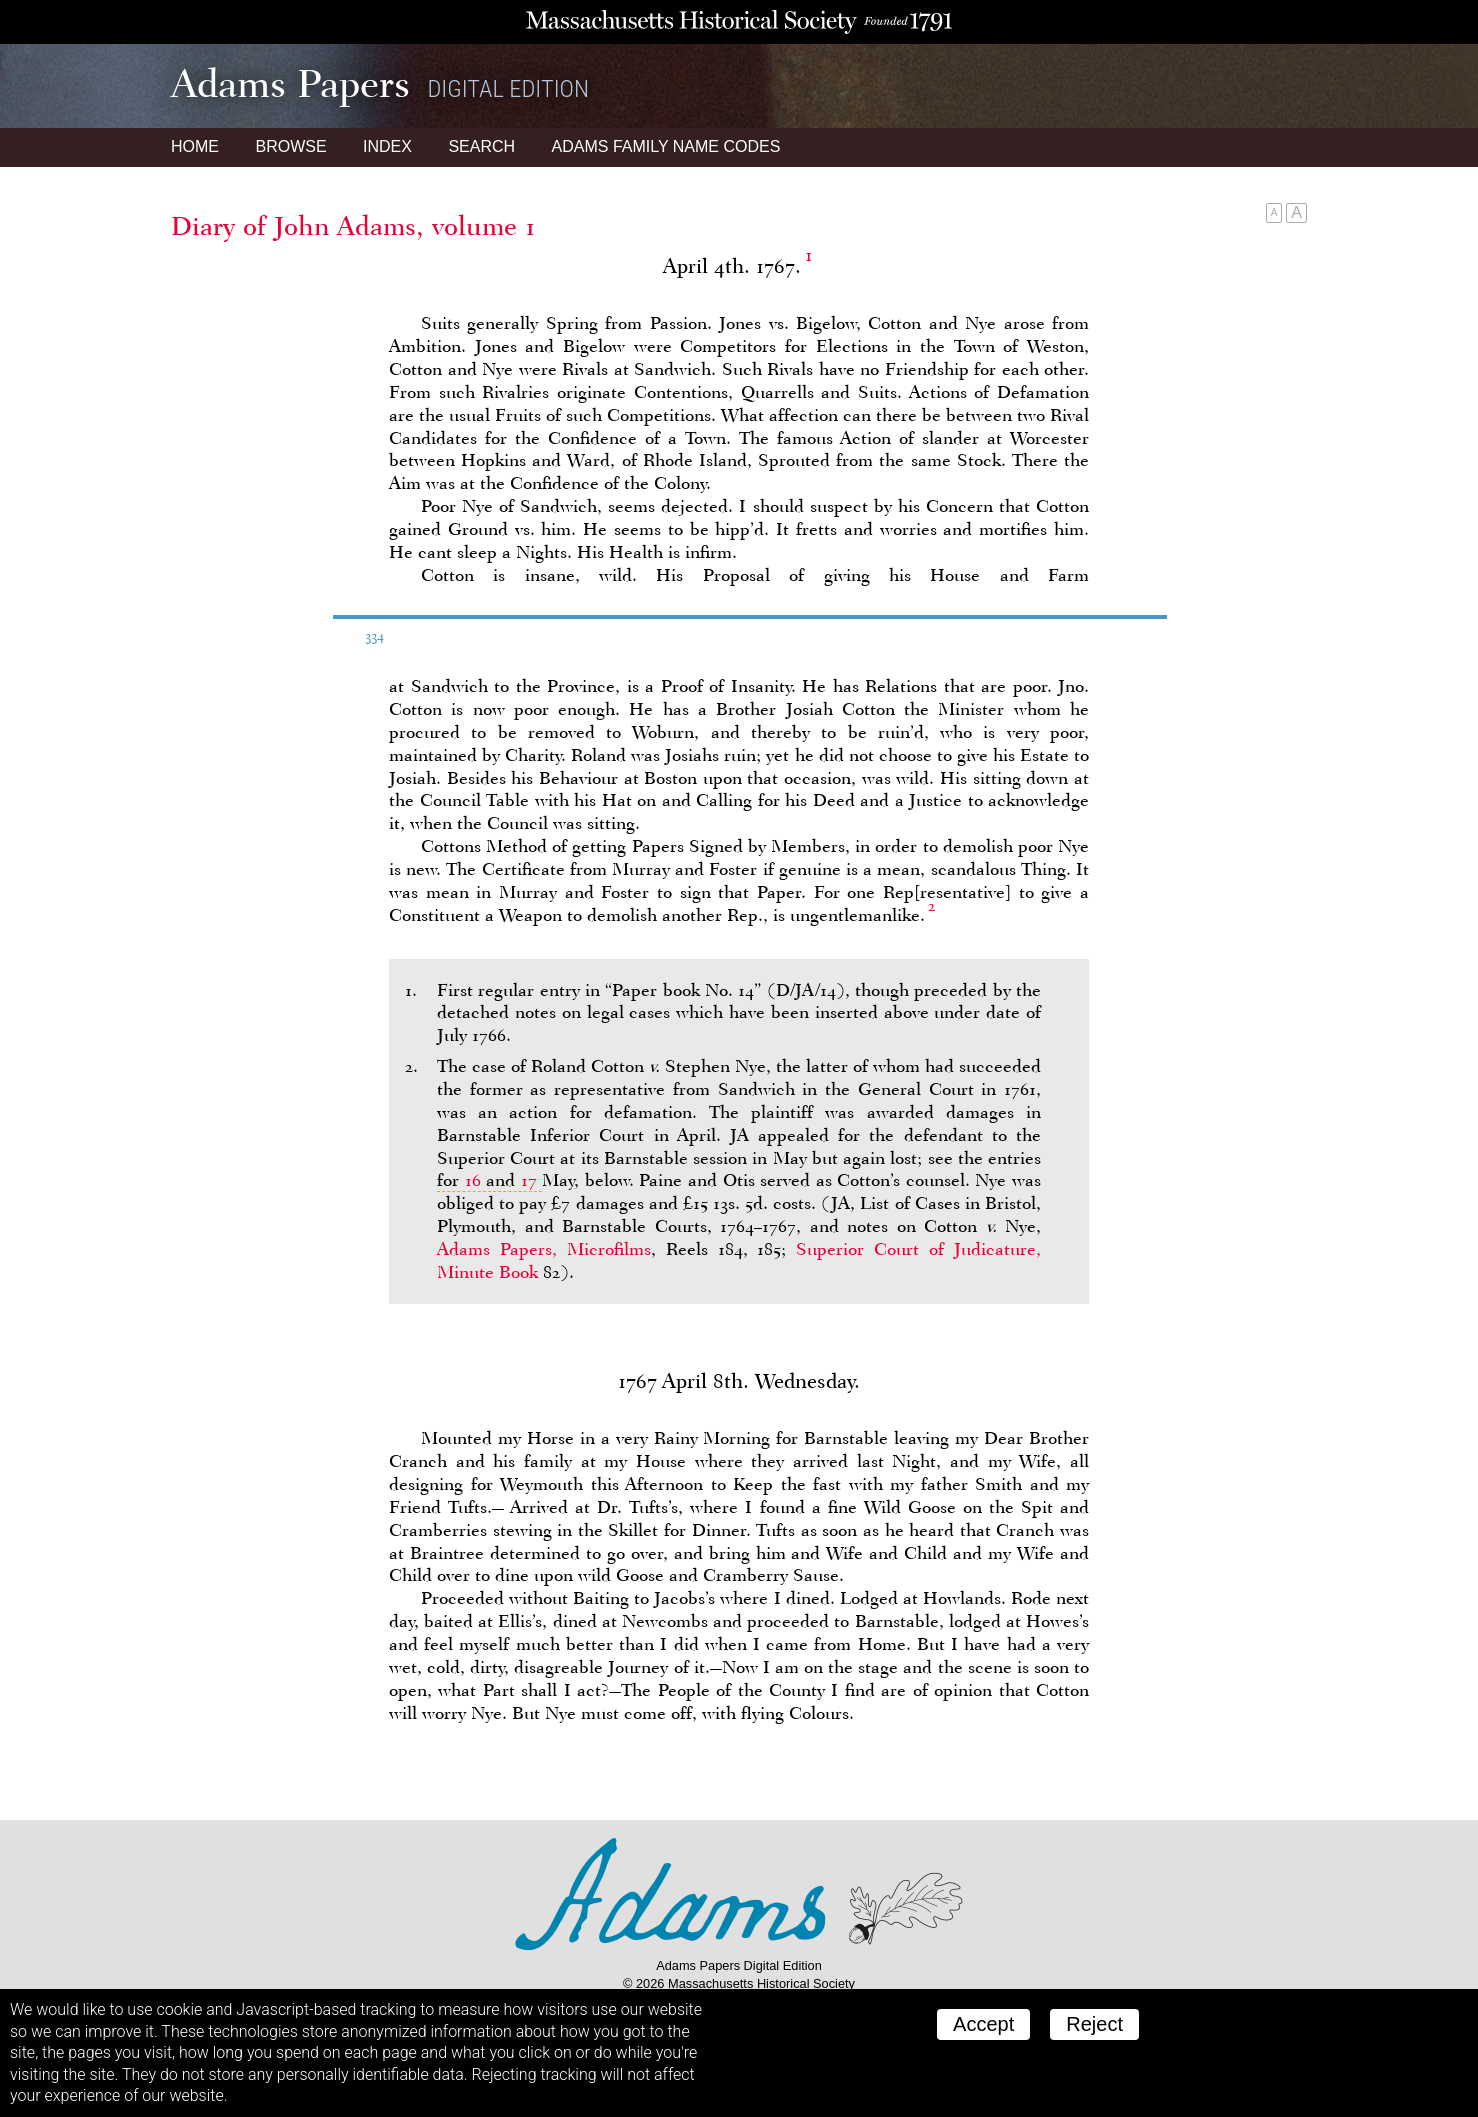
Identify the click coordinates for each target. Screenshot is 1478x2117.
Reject (1094, 2024)
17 (529, 1180)
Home (195, 146)
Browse (290, 146)
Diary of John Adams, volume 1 (353, 226)
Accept (983, 2024)
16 (473, 1180)
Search (481, 146)
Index (387, 146)
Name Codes (666, 146)
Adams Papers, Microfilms (544, 1249)
